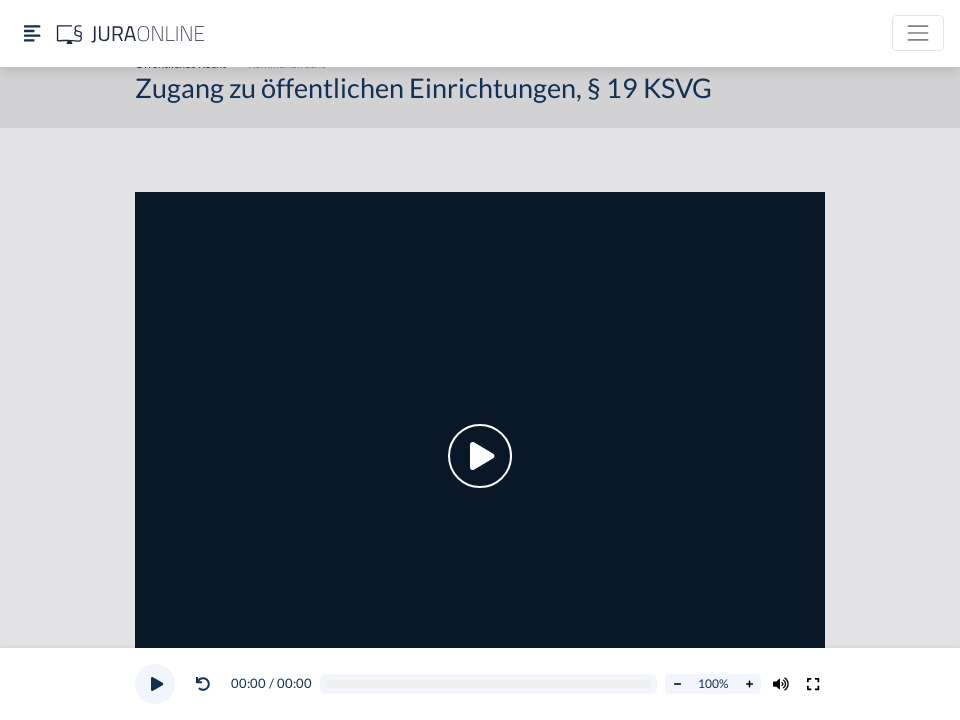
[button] (207, 684)
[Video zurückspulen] (203, 684)
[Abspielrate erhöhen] (749, 684)
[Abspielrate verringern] (677, 684)
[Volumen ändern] (781, 684)
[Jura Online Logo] (131, 33)
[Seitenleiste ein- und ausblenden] (32, 33)
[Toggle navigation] (918, 33)
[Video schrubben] (489, 684)
